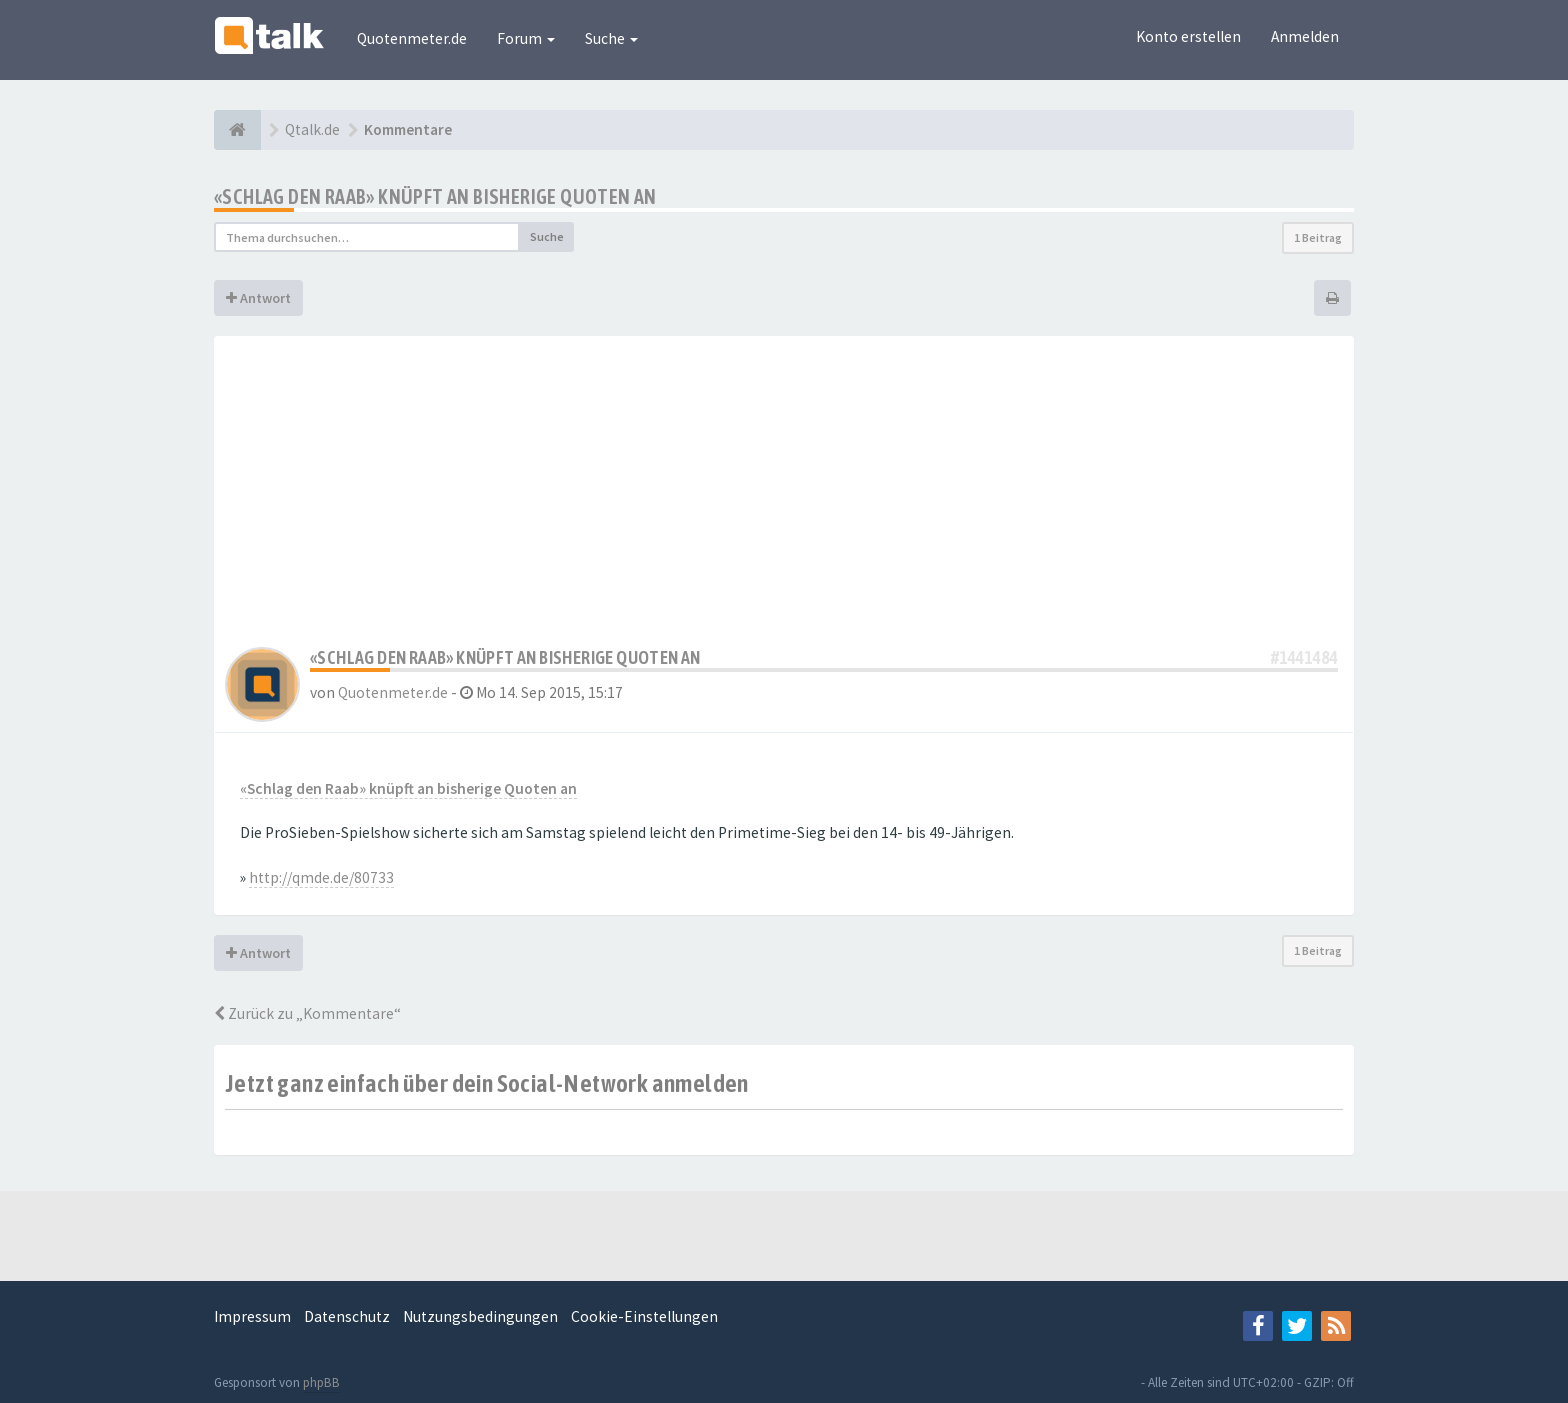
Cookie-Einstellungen (644, 1316)
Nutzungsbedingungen (480, 1316)
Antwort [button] (258, 298)
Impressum (252, 1316)
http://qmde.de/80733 (321, 877)
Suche (611, 38)
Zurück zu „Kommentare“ (307, 1013)
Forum (526, 38)
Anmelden (1305, 36)
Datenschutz (347, 1316)
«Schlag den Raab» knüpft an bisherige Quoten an (435, 196)
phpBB (321, 1382)
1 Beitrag (1318, 237)
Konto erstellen (1188, 36)
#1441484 (1304, 657)
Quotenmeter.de (412, 38)
